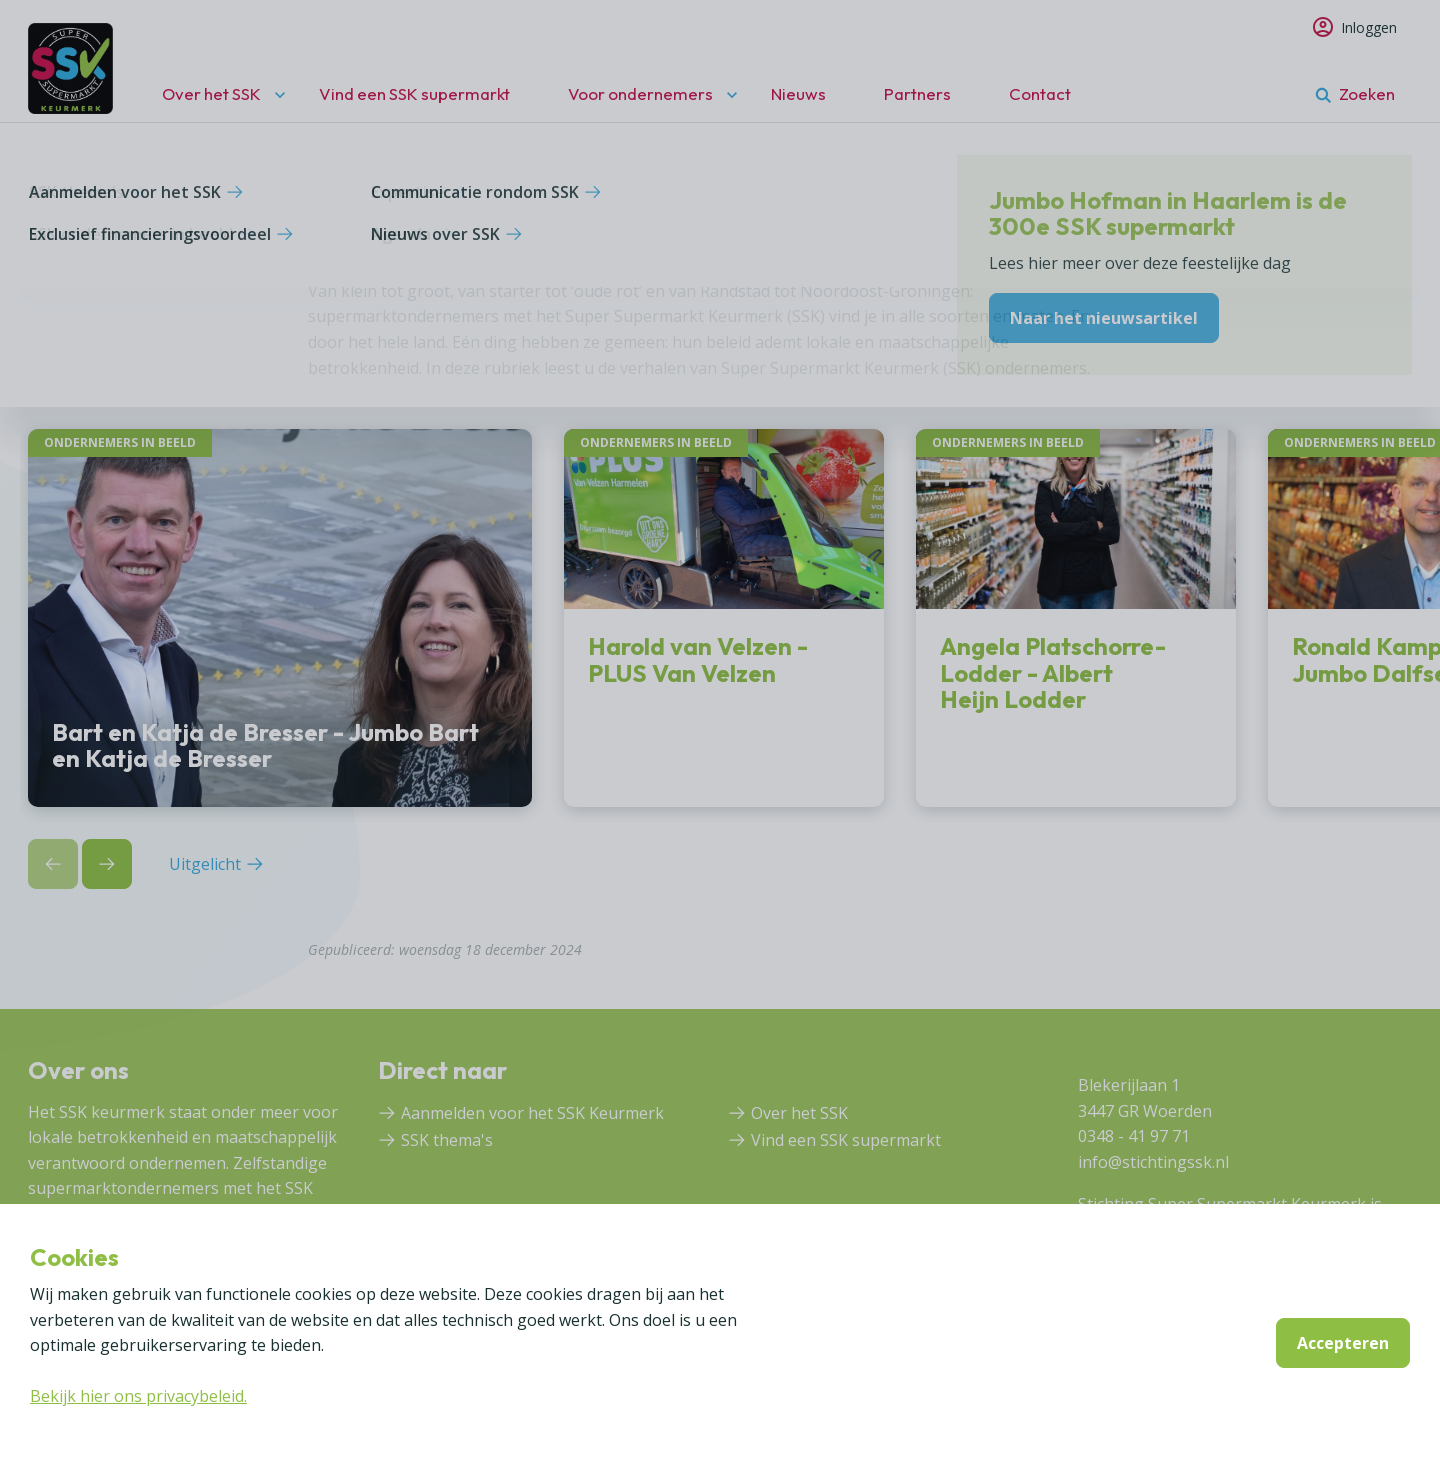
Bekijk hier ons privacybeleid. (138, 1396)
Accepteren (1343, 1343)
